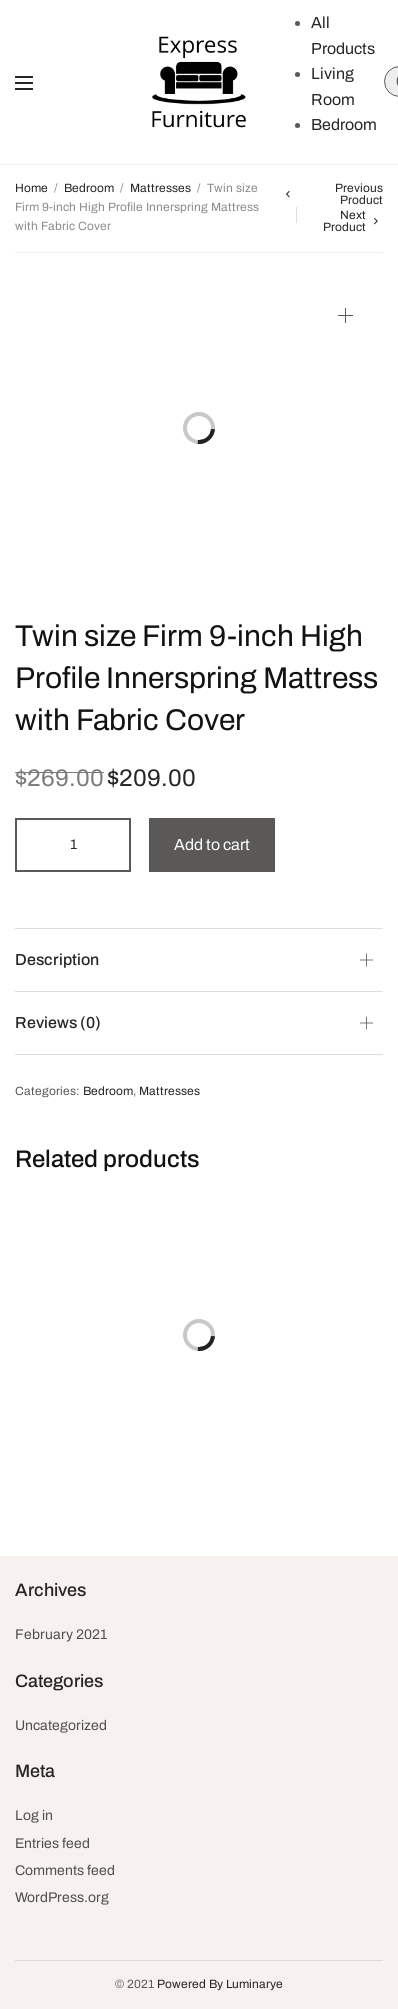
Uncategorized (61, 1725)
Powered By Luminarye (220, 1984)
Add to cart (212, 844)
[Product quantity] (73, 845)
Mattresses (160, 188)
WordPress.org (62, 1897)
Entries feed (52, 1843)
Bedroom (344, 124)
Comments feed (65, 1870)
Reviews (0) (58, 1022)
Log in (34, 1815)
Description (57, 959)
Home (31, 188)
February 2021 (61, 1634)
